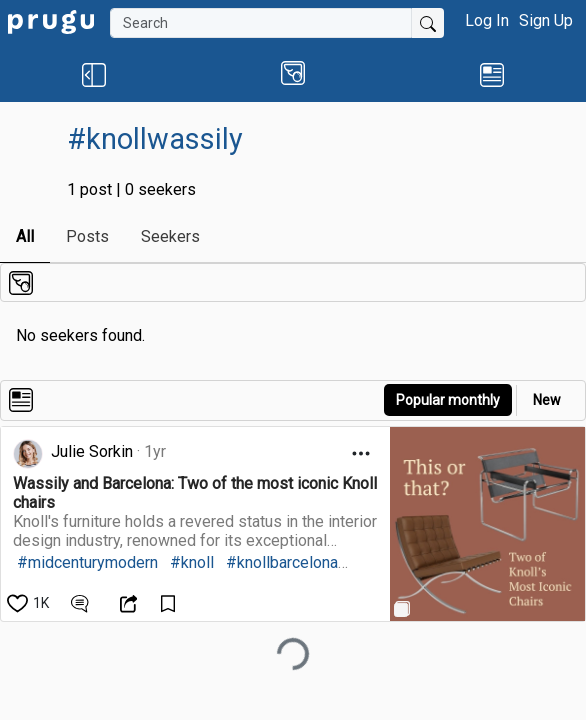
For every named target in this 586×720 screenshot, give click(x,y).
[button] (94, 74)
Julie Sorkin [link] (92, 451)
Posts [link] (87, 236)
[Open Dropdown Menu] (361, 453)
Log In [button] (487, 20)
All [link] (25, 236)
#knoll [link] (192, 562)
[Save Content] (170, 603)
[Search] (261, 23)
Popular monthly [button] (448, 400)
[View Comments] (82, 603)
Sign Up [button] (546, 20)
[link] (51, 20)
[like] (29, 603)
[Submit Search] (428, 23)
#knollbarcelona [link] (282, 562)
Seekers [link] (170, 236)
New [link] (547, 400)
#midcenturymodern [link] (87, 562)
